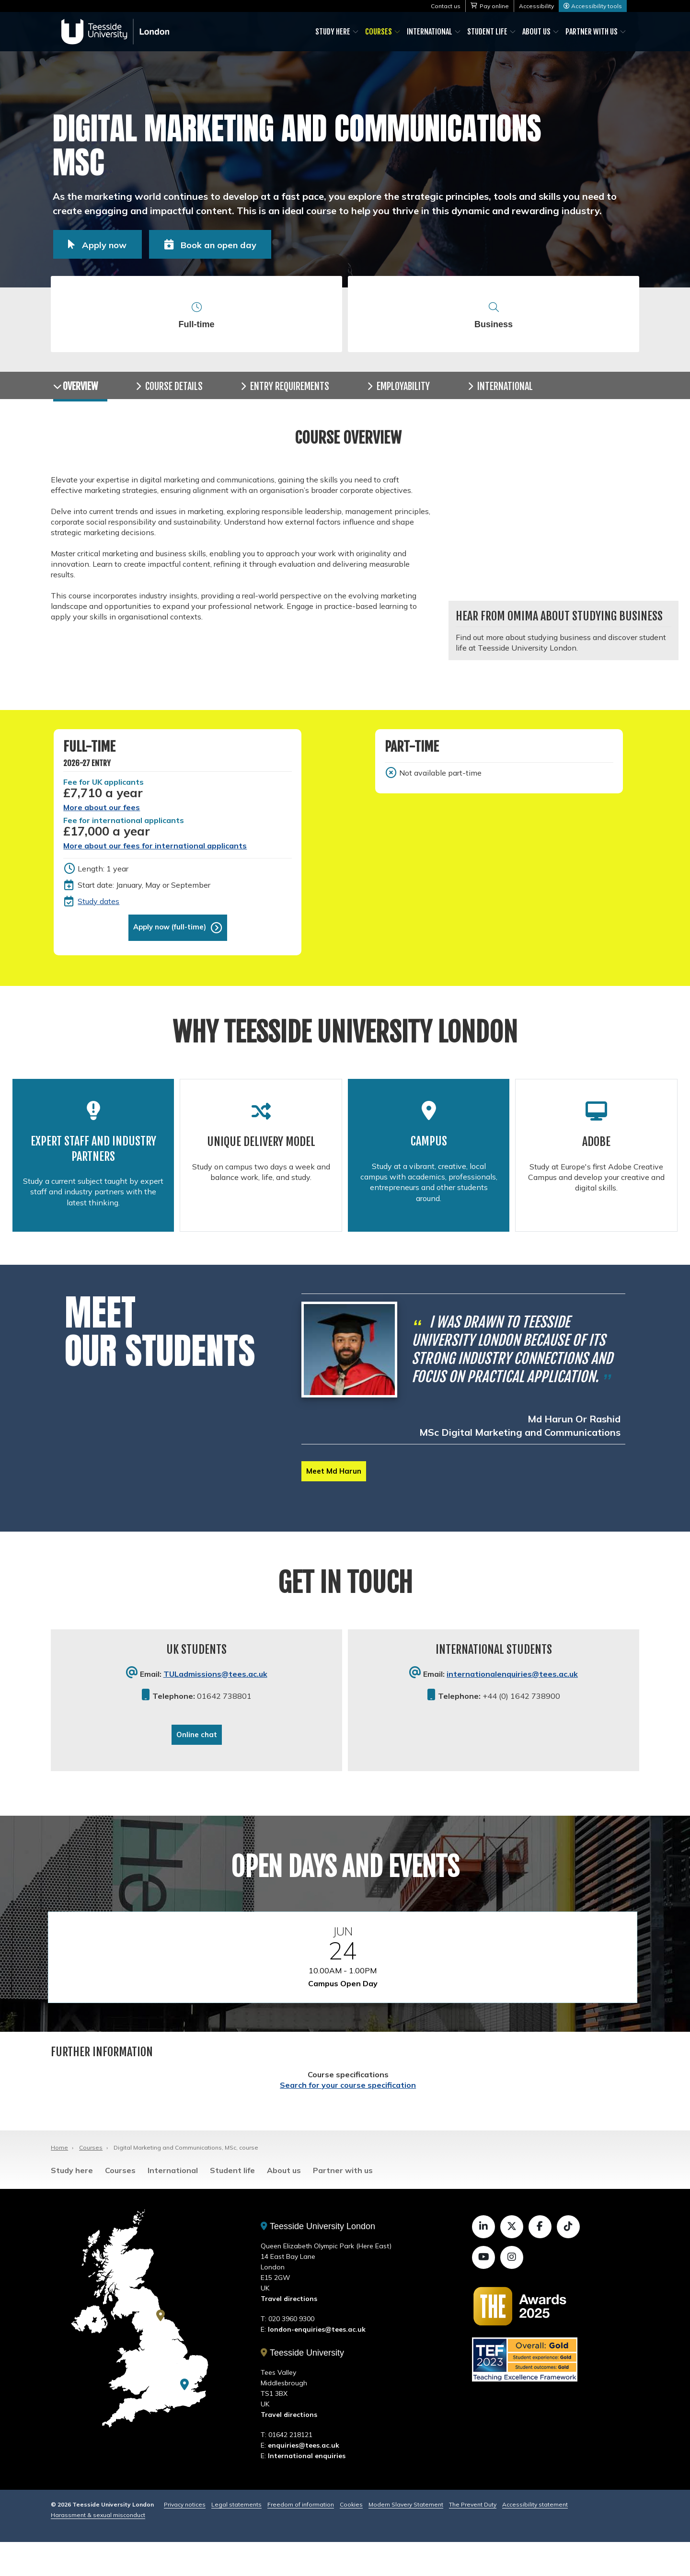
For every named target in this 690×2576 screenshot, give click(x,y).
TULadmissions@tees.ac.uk (215, 1703)
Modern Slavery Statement (405, 2538)
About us (536, 31)
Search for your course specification (348, 2118)
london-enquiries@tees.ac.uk (317, 2363)
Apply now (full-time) (168, 943)
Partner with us (591, 31)
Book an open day (246, 243)
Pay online (494, 6)
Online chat (196, 1765)
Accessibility (536, 6)
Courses (378, 31)
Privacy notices (185, 2538)
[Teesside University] (160, 2349)
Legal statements (236, 2538)
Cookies (351, 2538)
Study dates (98, 916)
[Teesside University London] (184, 2418)
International (429, 31)
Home (59, 2181)
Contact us (445, 6)
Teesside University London (318, 2260)
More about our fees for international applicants (155, 861)
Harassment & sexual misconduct (98, 2549)
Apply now (112, 243)
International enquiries (306, 2489)
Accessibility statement (535, 2538)
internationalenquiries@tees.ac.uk (512, 1703)
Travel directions (289, 2332)
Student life (487, 31)
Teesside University (302, 2387)
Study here (332, 31)
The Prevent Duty (472, 2538)
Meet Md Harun (336, 1497)
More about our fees (101, 822)
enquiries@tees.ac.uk (303, 2479)
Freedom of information (300, 2538)
